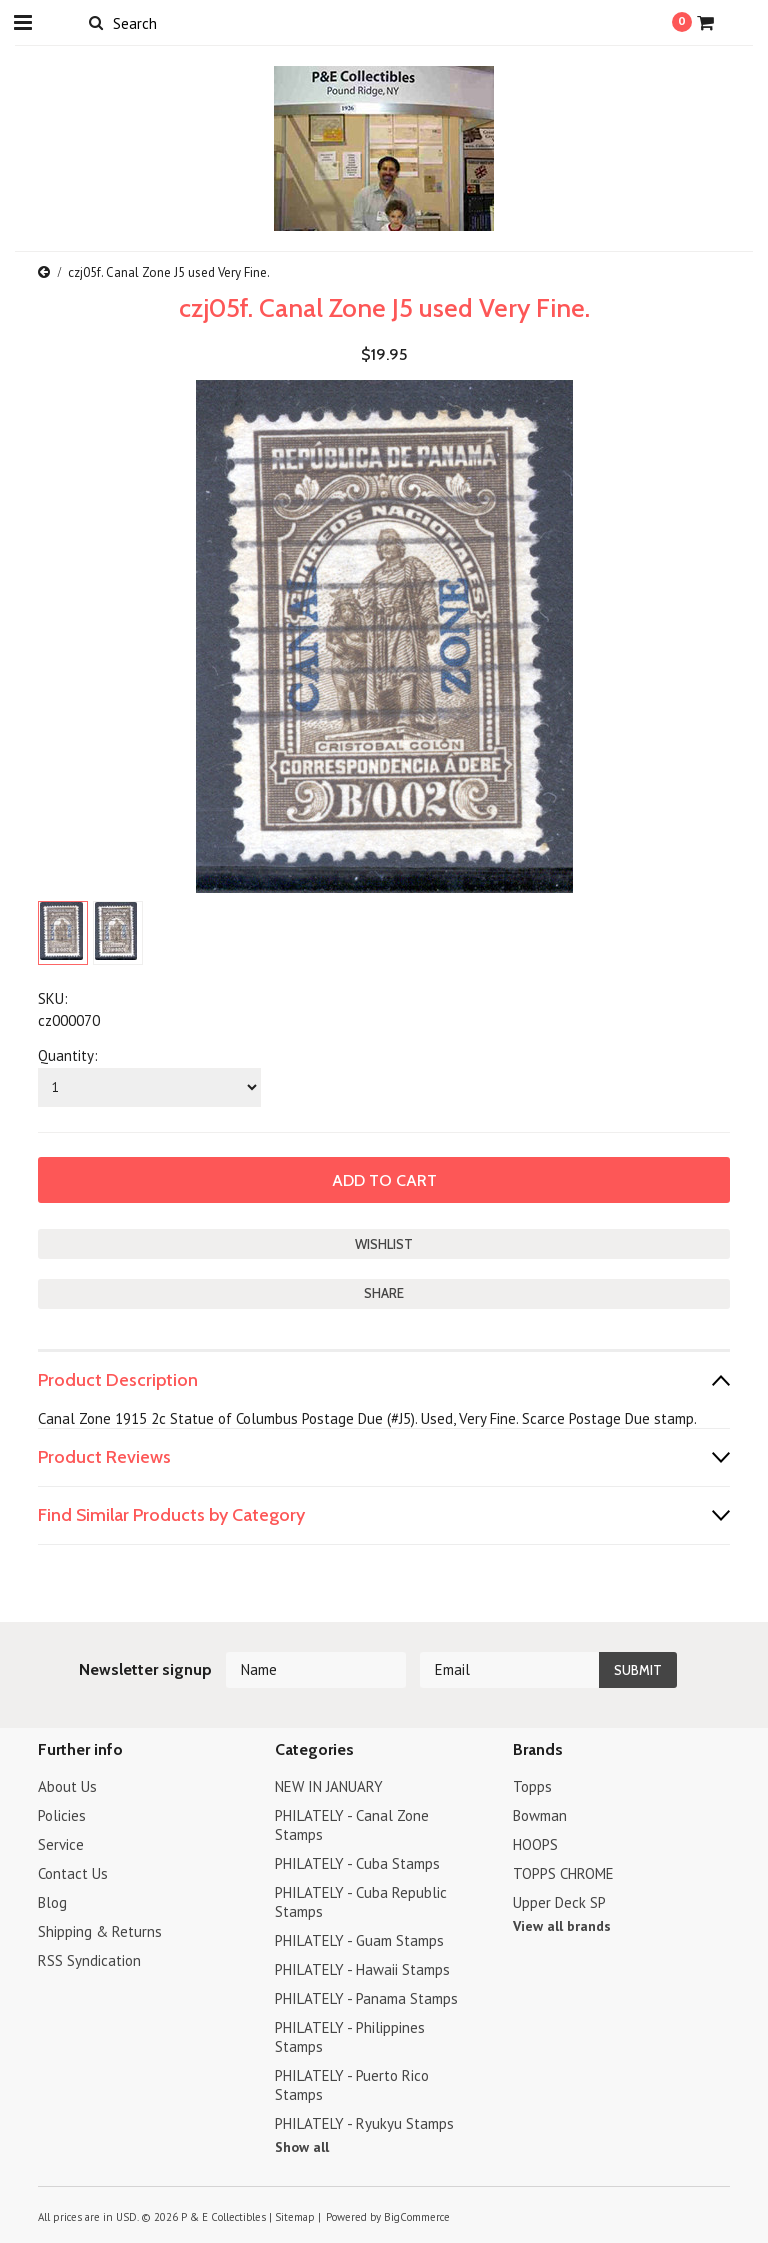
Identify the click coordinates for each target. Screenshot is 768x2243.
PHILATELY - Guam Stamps (359, 1940)
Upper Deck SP (559, 1902)
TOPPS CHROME (563, 1873)
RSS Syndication (89, 1960)
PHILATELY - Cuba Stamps (357, 1863)
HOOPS (535, 1844)
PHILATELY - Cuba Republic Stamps (361, 1902)
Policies (62, 1815)
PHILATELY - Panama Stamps (366, 1998)
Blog (52, 1902)
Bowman (540, 1815)
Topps (532, 1786)
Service (61, 1844)
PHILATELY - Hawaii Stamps (362, 1969)
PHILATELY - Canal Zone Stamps (352, 1825)
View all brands (562, 1926)
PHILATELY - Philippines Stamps (350, 2037)
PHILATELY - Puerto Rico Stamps (352, 2085)
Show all (302, 2147)
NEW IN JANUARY (329, 1786)
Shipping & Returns (100, 1931)
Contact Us (73, 1873)
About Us (67, 1786)
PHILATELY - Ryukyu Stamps (364, 2123)
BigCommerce (417, 2217)
